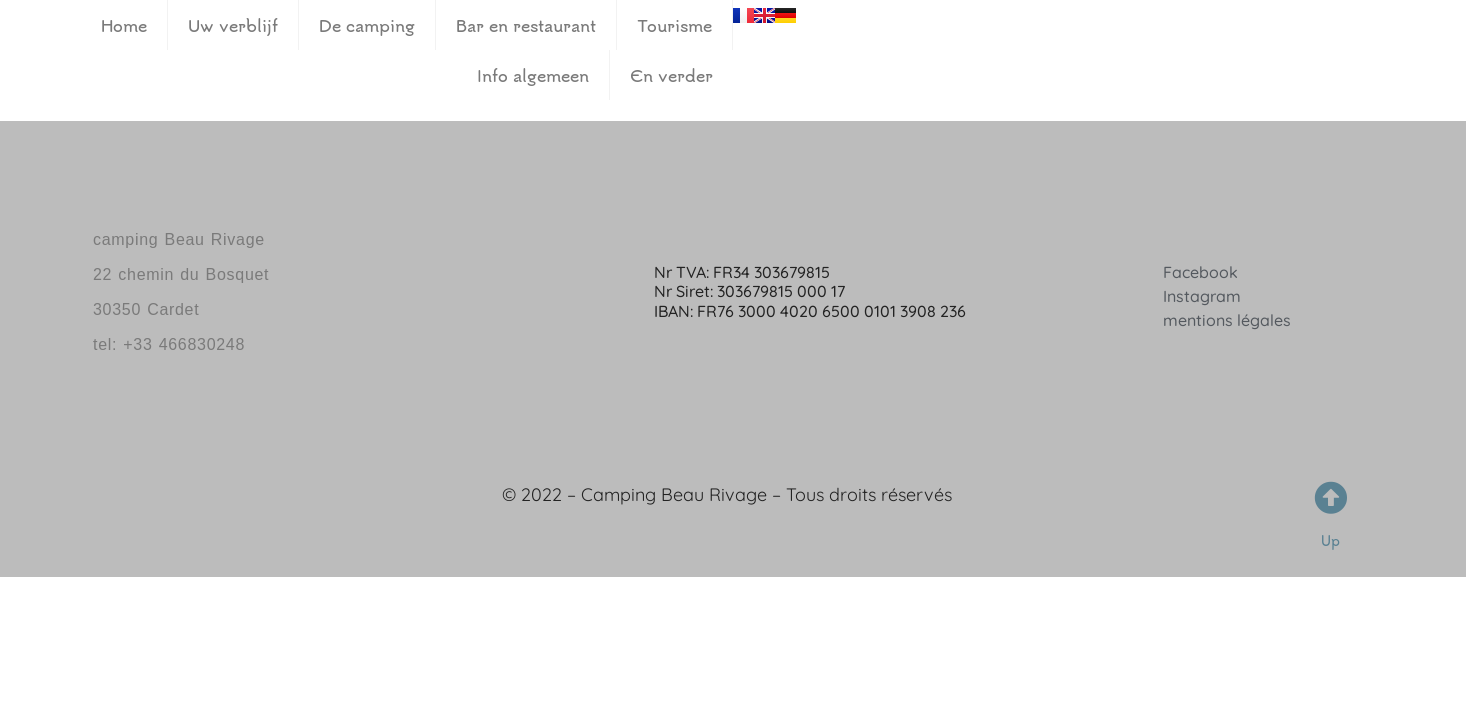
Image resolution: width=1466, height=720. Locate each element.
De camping (367, 25)
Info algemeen (533, 75)
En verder (671, 75)
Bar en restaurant (526, 25)
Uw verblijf (233, 25)
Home (124, 25)
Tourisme (674, 25)
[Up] (1330, 497)
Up (1330, 540)
